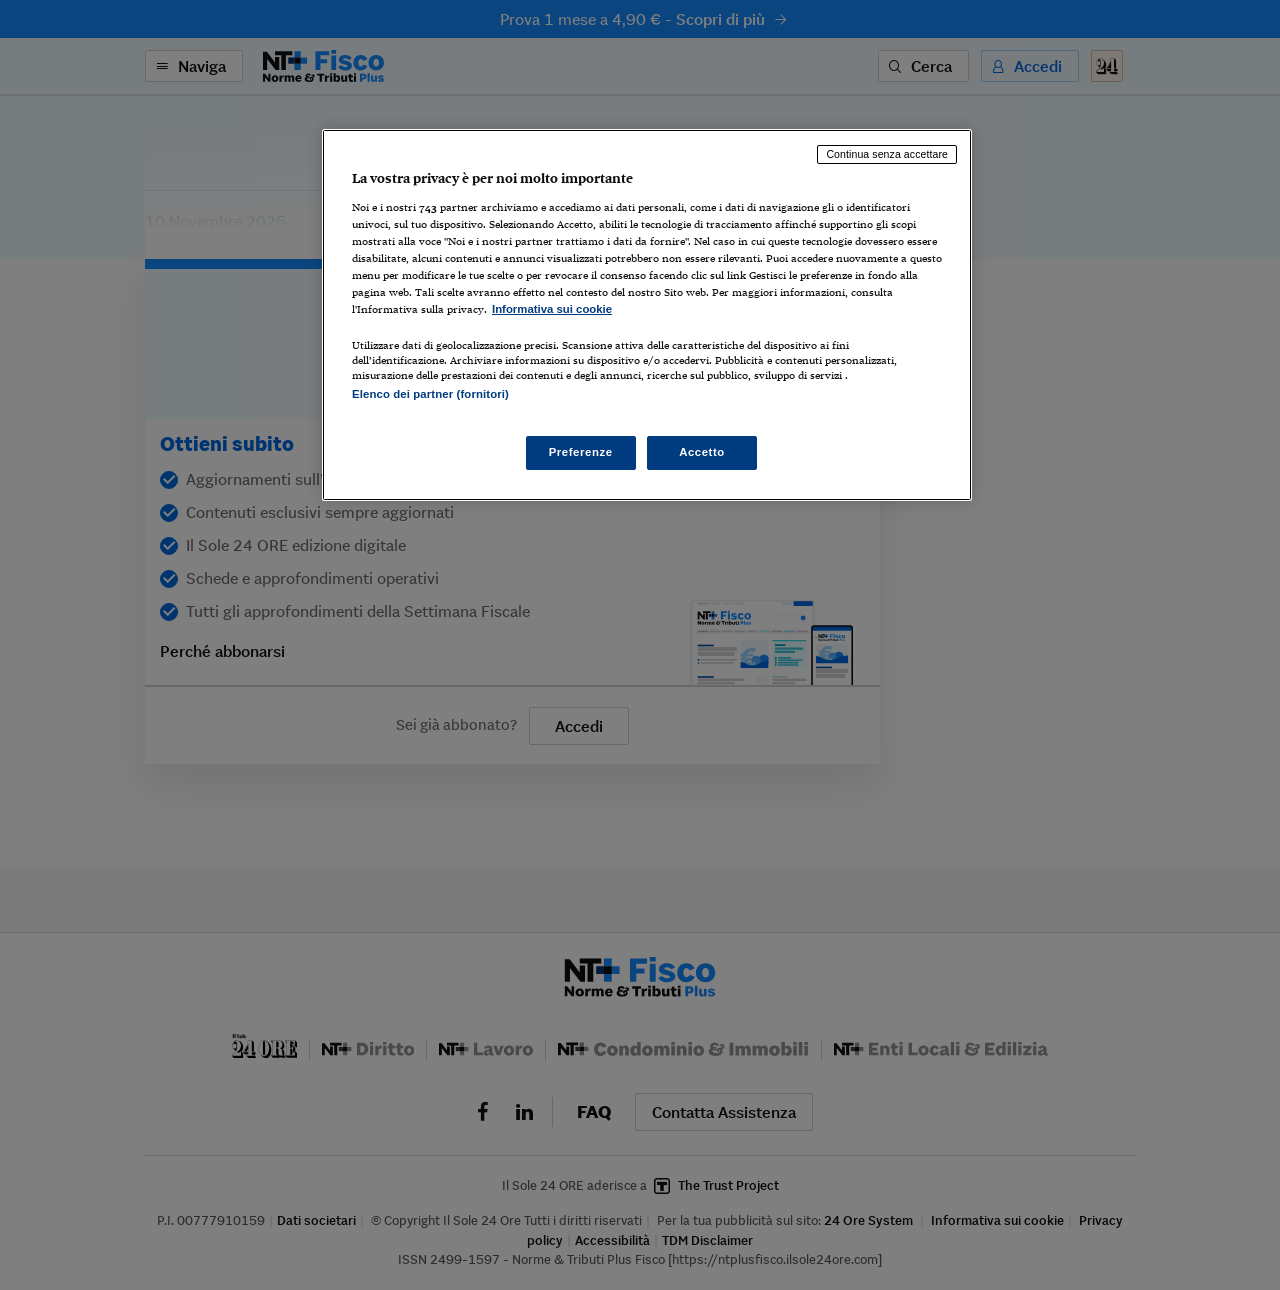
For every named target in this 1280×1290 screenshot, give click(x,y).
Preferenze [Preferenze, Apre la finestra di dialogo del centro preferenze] (581, 452)
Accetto (702, 452)
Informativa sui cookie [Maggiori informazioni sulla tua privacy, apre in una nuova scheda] (552, 309)
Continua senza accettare (887, 154)
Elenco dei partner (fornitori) (430, 394)
